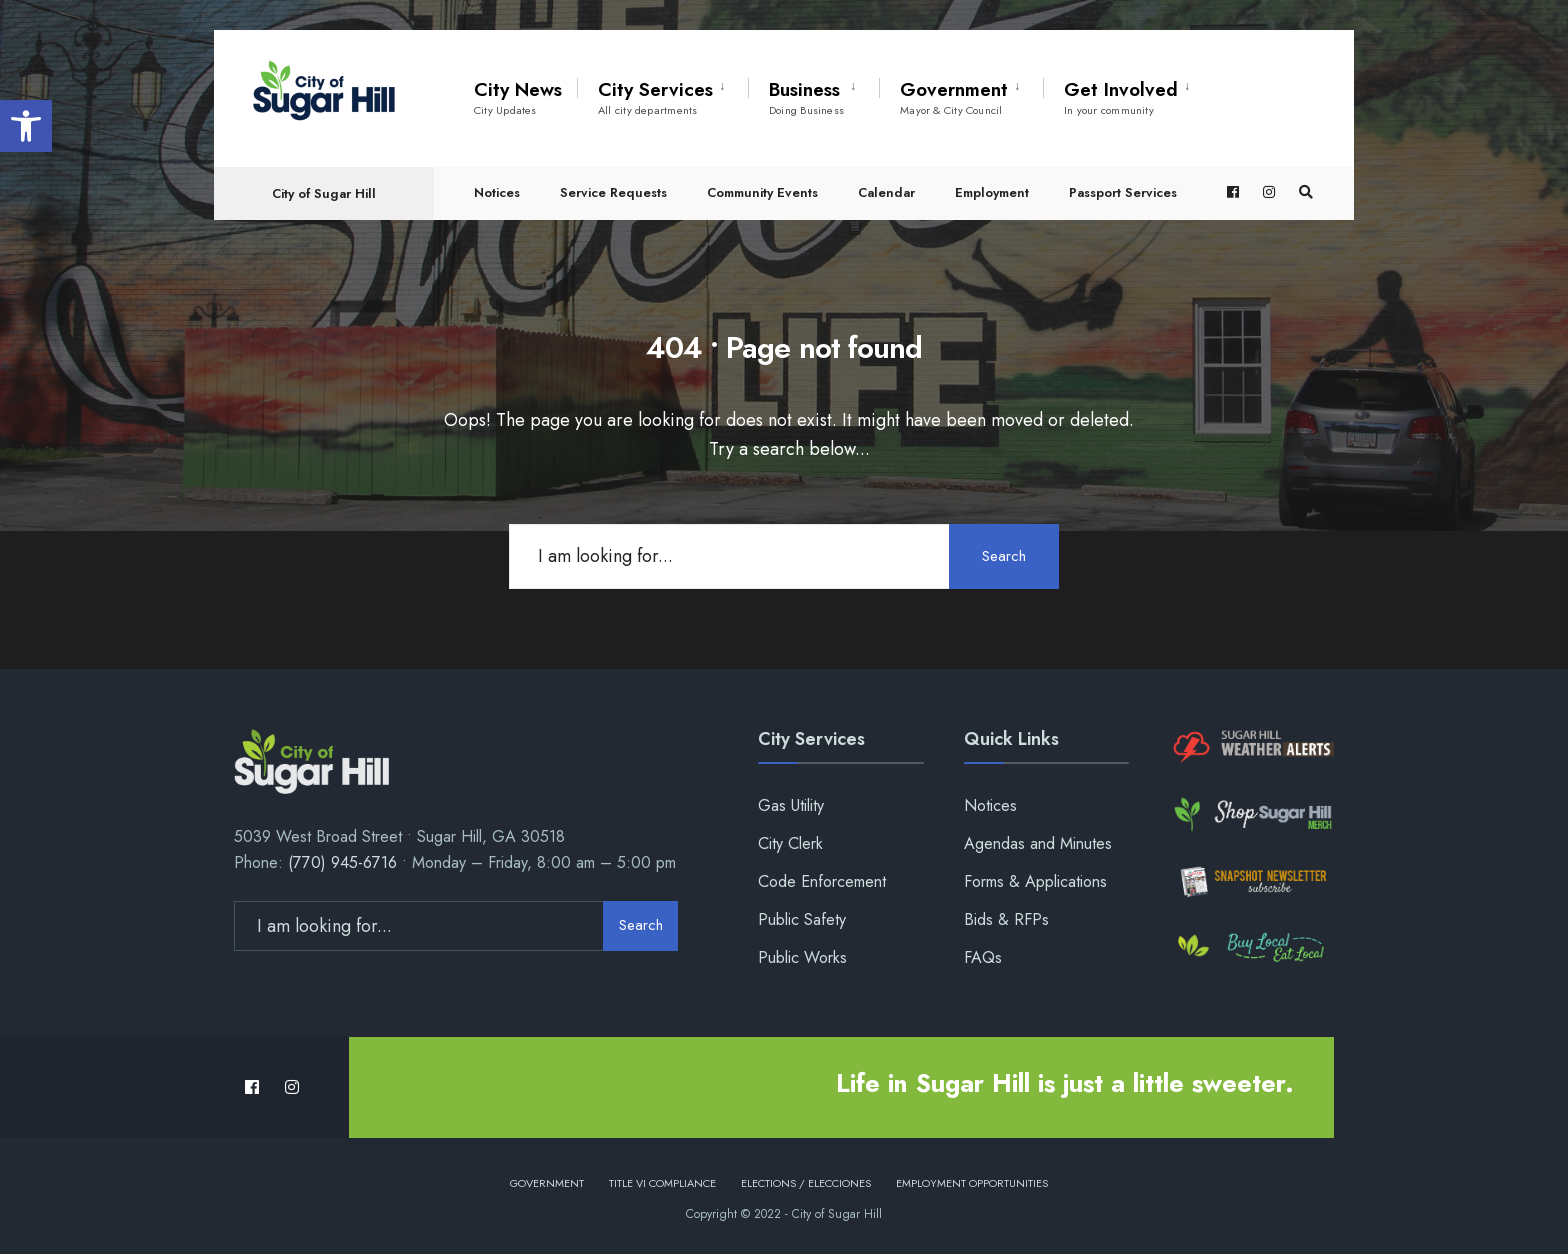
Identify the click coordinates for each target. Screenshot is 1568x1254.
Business (806, 97)
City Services (655, 97)
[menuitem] (662, 94)
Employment (992, 192)
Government (954, 97)
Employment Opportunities (972, 1183)
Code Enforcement (822, 881)
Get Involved (1121, 97)
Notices (497, 192)
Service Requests (613, 192)
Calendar (886, 192)
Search (1004, 556)
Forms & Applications (1035, 881)
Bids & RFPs (1006, 919)
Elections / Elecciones (806, 1183)
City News (518, 97)
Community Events (762, 192)
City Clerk (790, 843)
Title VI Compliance (662, 1183)
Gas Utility (791, 805)
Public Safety (802, 919)
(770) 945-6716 (342, 862)
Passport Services (1123, 192)
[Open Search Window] (1306, 192)
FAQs (983, 957)
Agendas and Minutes (1038, 843)
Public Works (802, 957)
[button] (26, 126)
